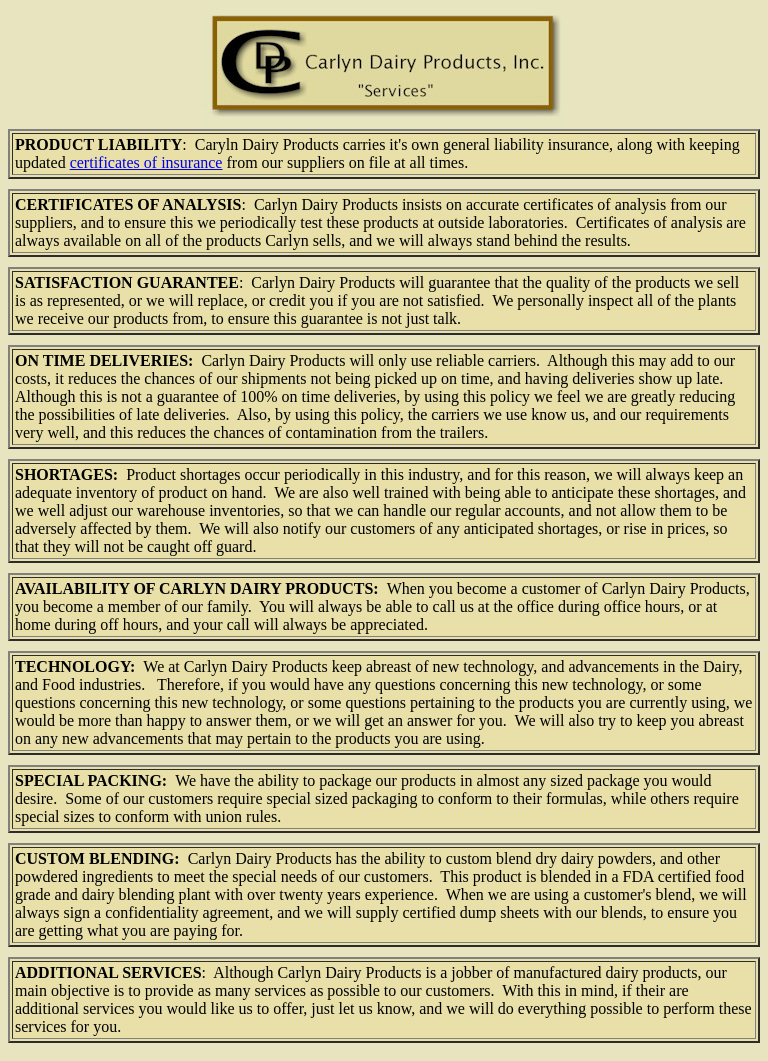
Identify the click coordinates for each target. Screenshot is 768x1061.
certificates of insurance (146, 162)
